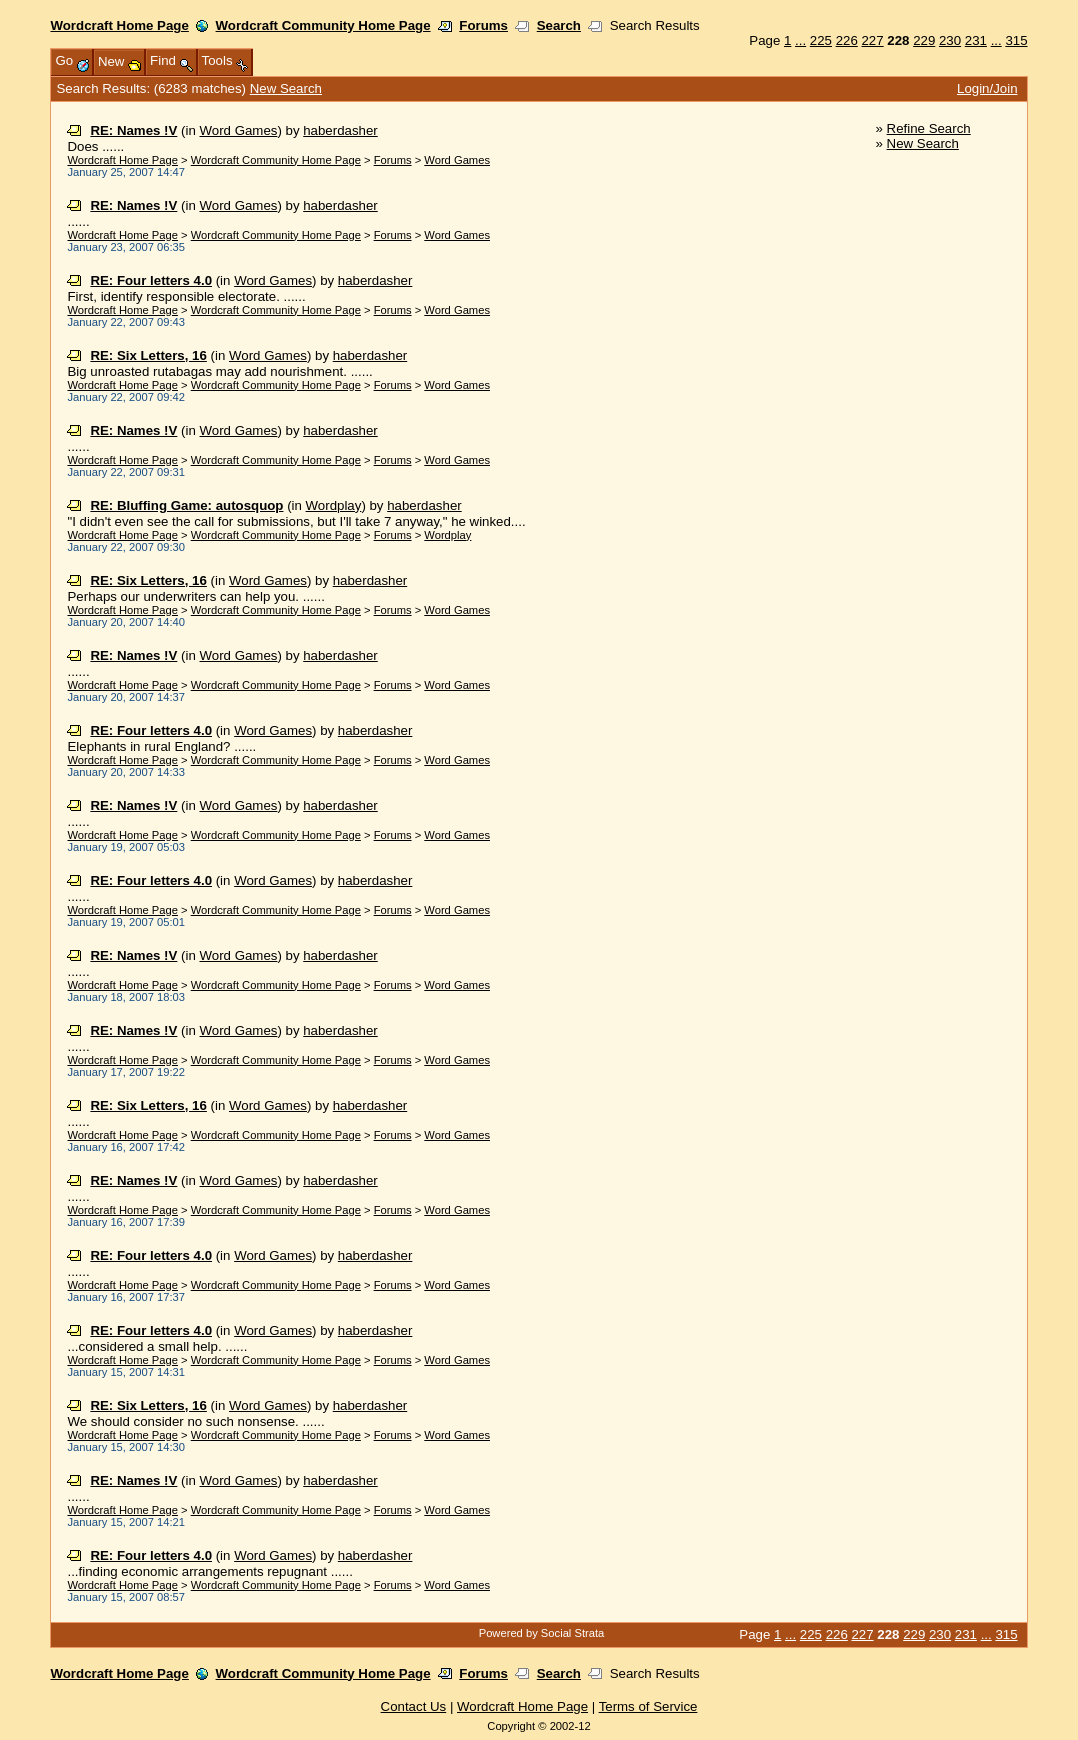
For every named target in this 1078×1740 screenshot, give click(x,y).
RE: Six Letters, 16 (148, 355)
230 (950, 40)
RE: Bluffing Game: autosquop (186, 505)
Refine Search (929, 128)
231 (976, 40)
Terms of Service (648, 1706)
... (800, 40)
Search (559, 25)
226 (847, 40)
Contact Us (414, 1706)
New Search (286, 88)
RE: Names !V (133, 130)
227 (872, 40)
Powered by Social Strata (542, 1633)
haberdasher (340, 130)
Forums (483, 25)
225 (821, 40)
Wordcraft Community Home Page (323, 25)
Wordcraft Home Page (119, 25)
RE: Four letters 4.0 (151, 280)
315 (1016, 40)
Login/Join (987, 88)
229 (924, 40)
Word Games (239, 130)
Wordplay (334, 505)
